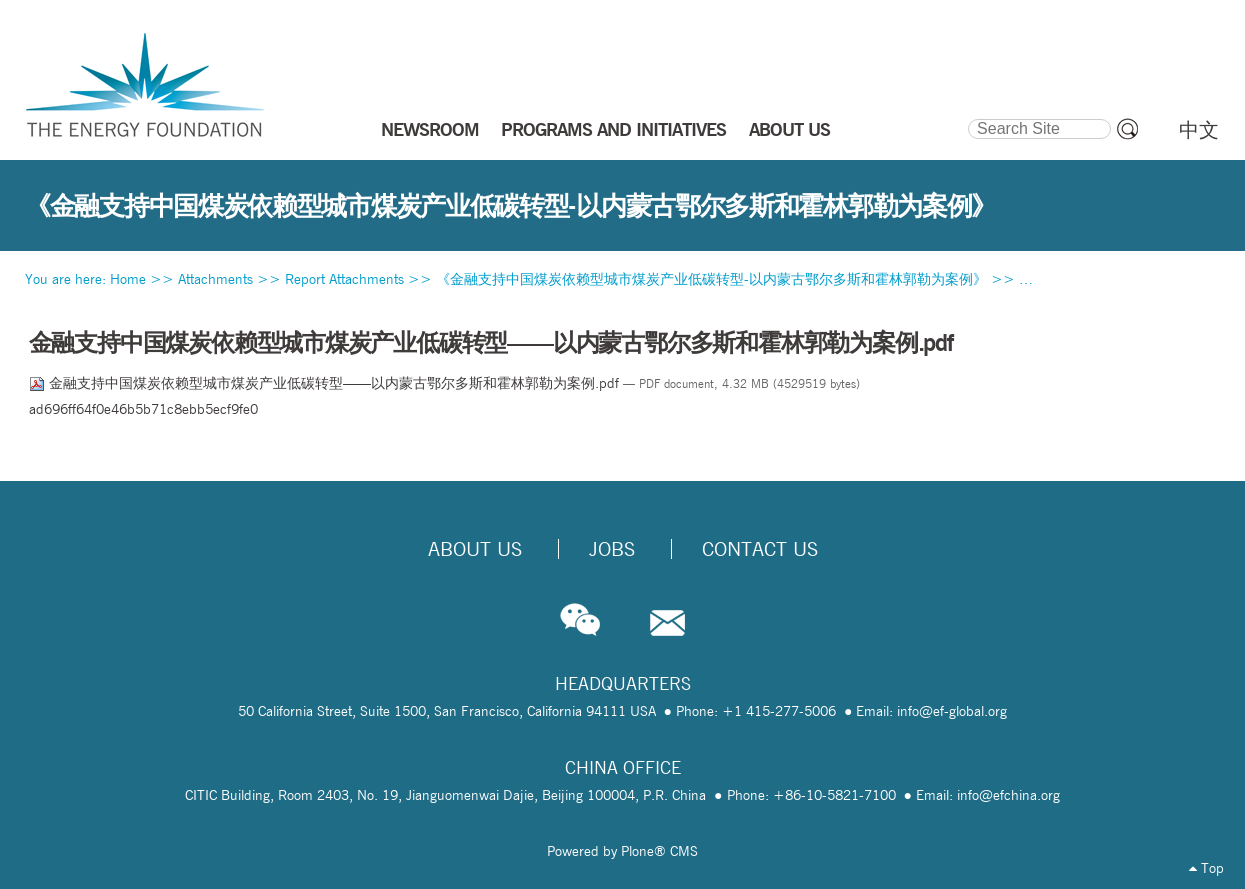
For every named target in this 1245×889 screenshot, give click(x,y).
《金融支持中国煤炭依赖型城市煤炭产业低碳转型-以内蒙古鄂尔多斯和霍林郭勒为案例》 (711, 279)
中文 (1199, 130)
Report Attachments (344, 279)
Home (128, 279)
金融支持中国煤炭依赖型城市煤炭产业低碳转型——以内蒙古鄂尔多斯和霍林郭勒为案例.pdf (326, 383)
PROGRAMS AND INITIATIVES (613, 129)
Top (1206, 868)
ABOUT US (789, 129)
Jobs (612, 549)
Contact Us (760, 549)
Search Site (967, 116)
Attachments (215, 279)
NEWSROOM (430, 129)
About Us (475, 549)
